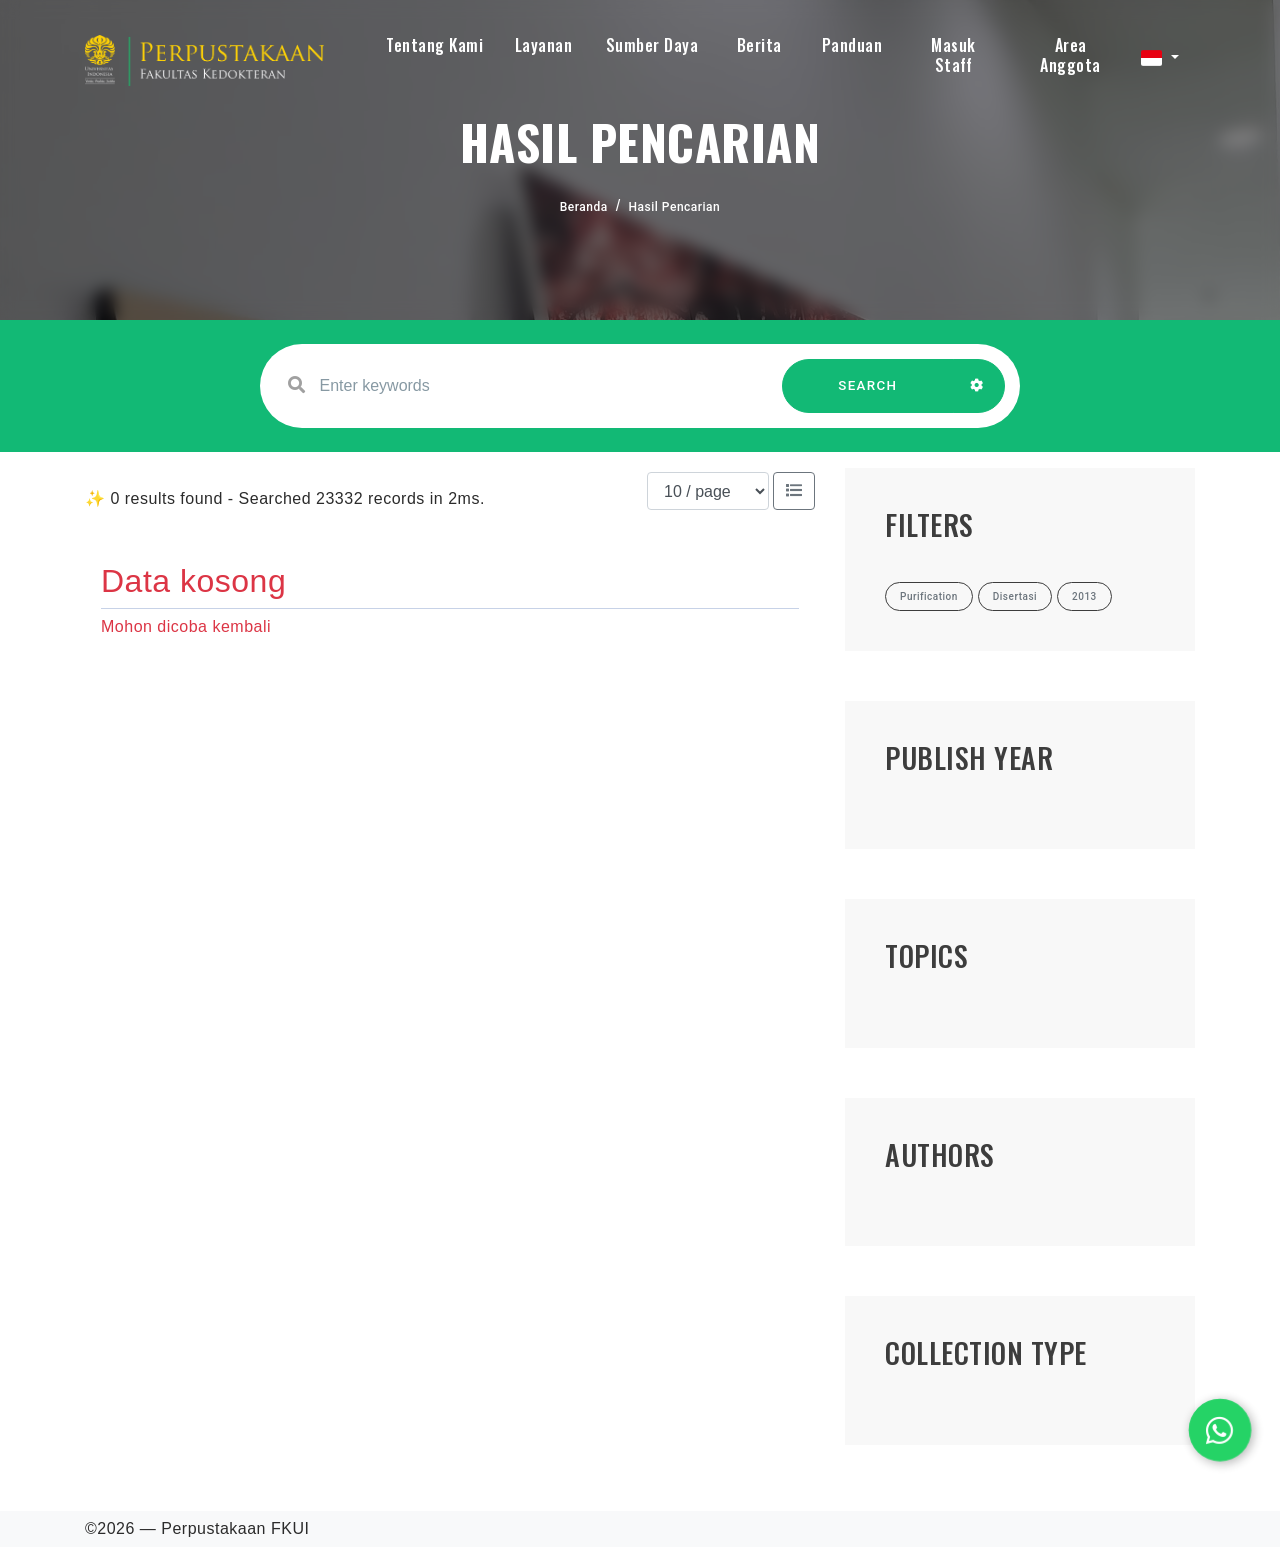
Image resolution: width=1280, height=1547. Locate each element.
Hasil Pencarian (675, 207)
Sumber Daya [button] (652, 45)
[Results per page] (708, 491)
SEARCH (868, 395)
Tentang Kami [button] (434, 45)
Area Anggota (1070, 55)
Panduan (852, 45)
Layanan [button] (544, 45)
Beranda (584, 207)
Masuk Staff (953, 55)
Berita (759, 45)
